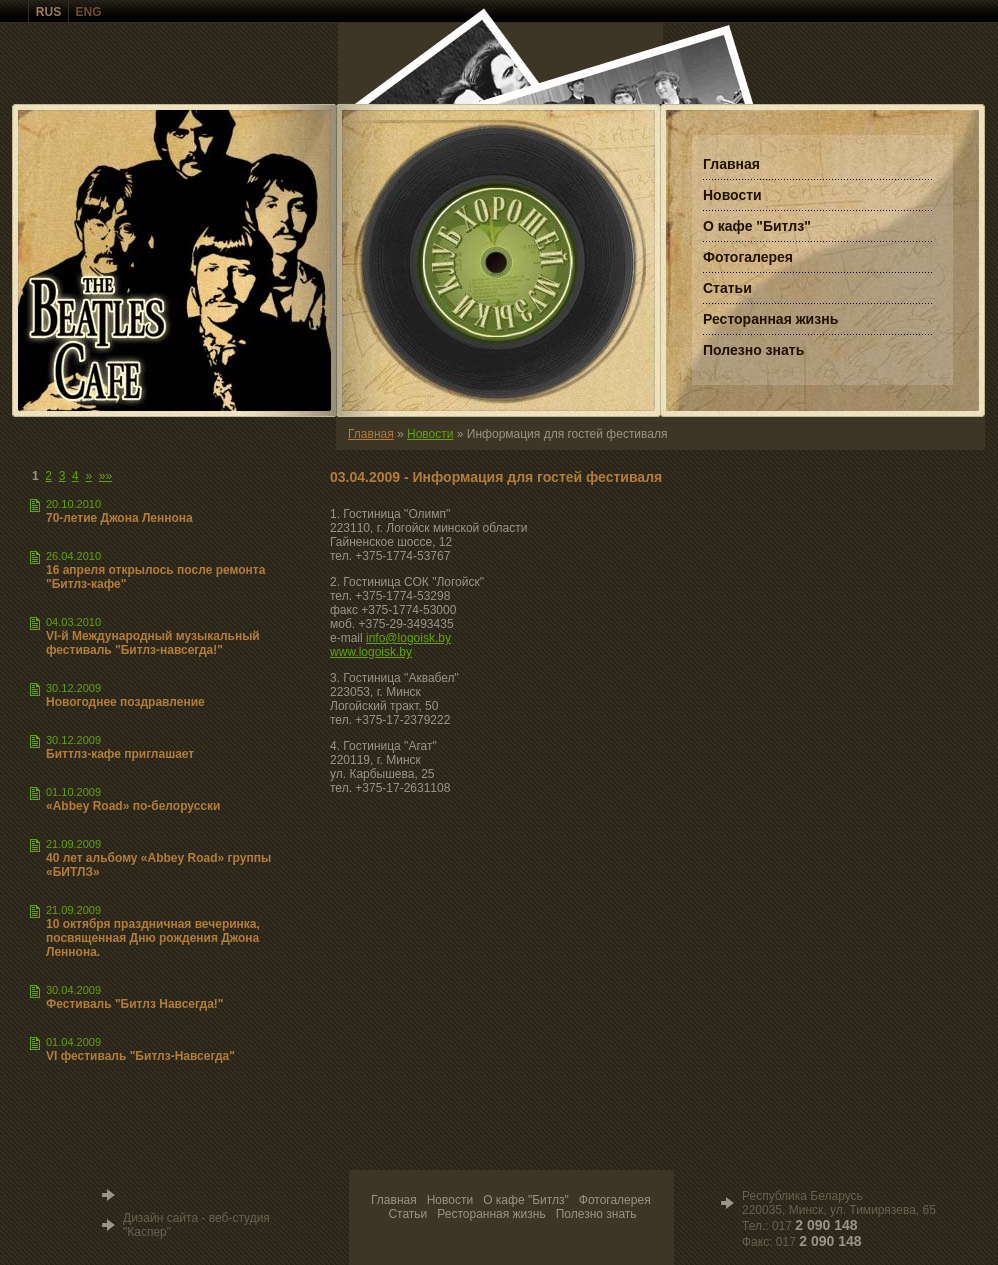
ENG (88, 12)
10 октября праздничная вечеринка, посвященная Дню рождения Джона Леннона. (153, 938)
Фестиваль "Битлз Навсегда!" (135, 1004)
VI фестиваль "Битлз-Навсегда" (140, 1056)
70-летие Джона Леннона (119, 518)
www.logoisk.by (371, 652)
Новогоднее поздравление (125, 702)
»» (105, 476)
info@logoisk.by (408, 638)
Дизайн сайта (160, 1218)
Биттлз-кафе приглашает (120, 754)
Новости (430, 434)
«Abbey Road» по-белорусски (133, 806)
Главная (371, 434)
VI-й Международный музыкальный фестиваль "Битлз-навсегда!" (153, 643)
